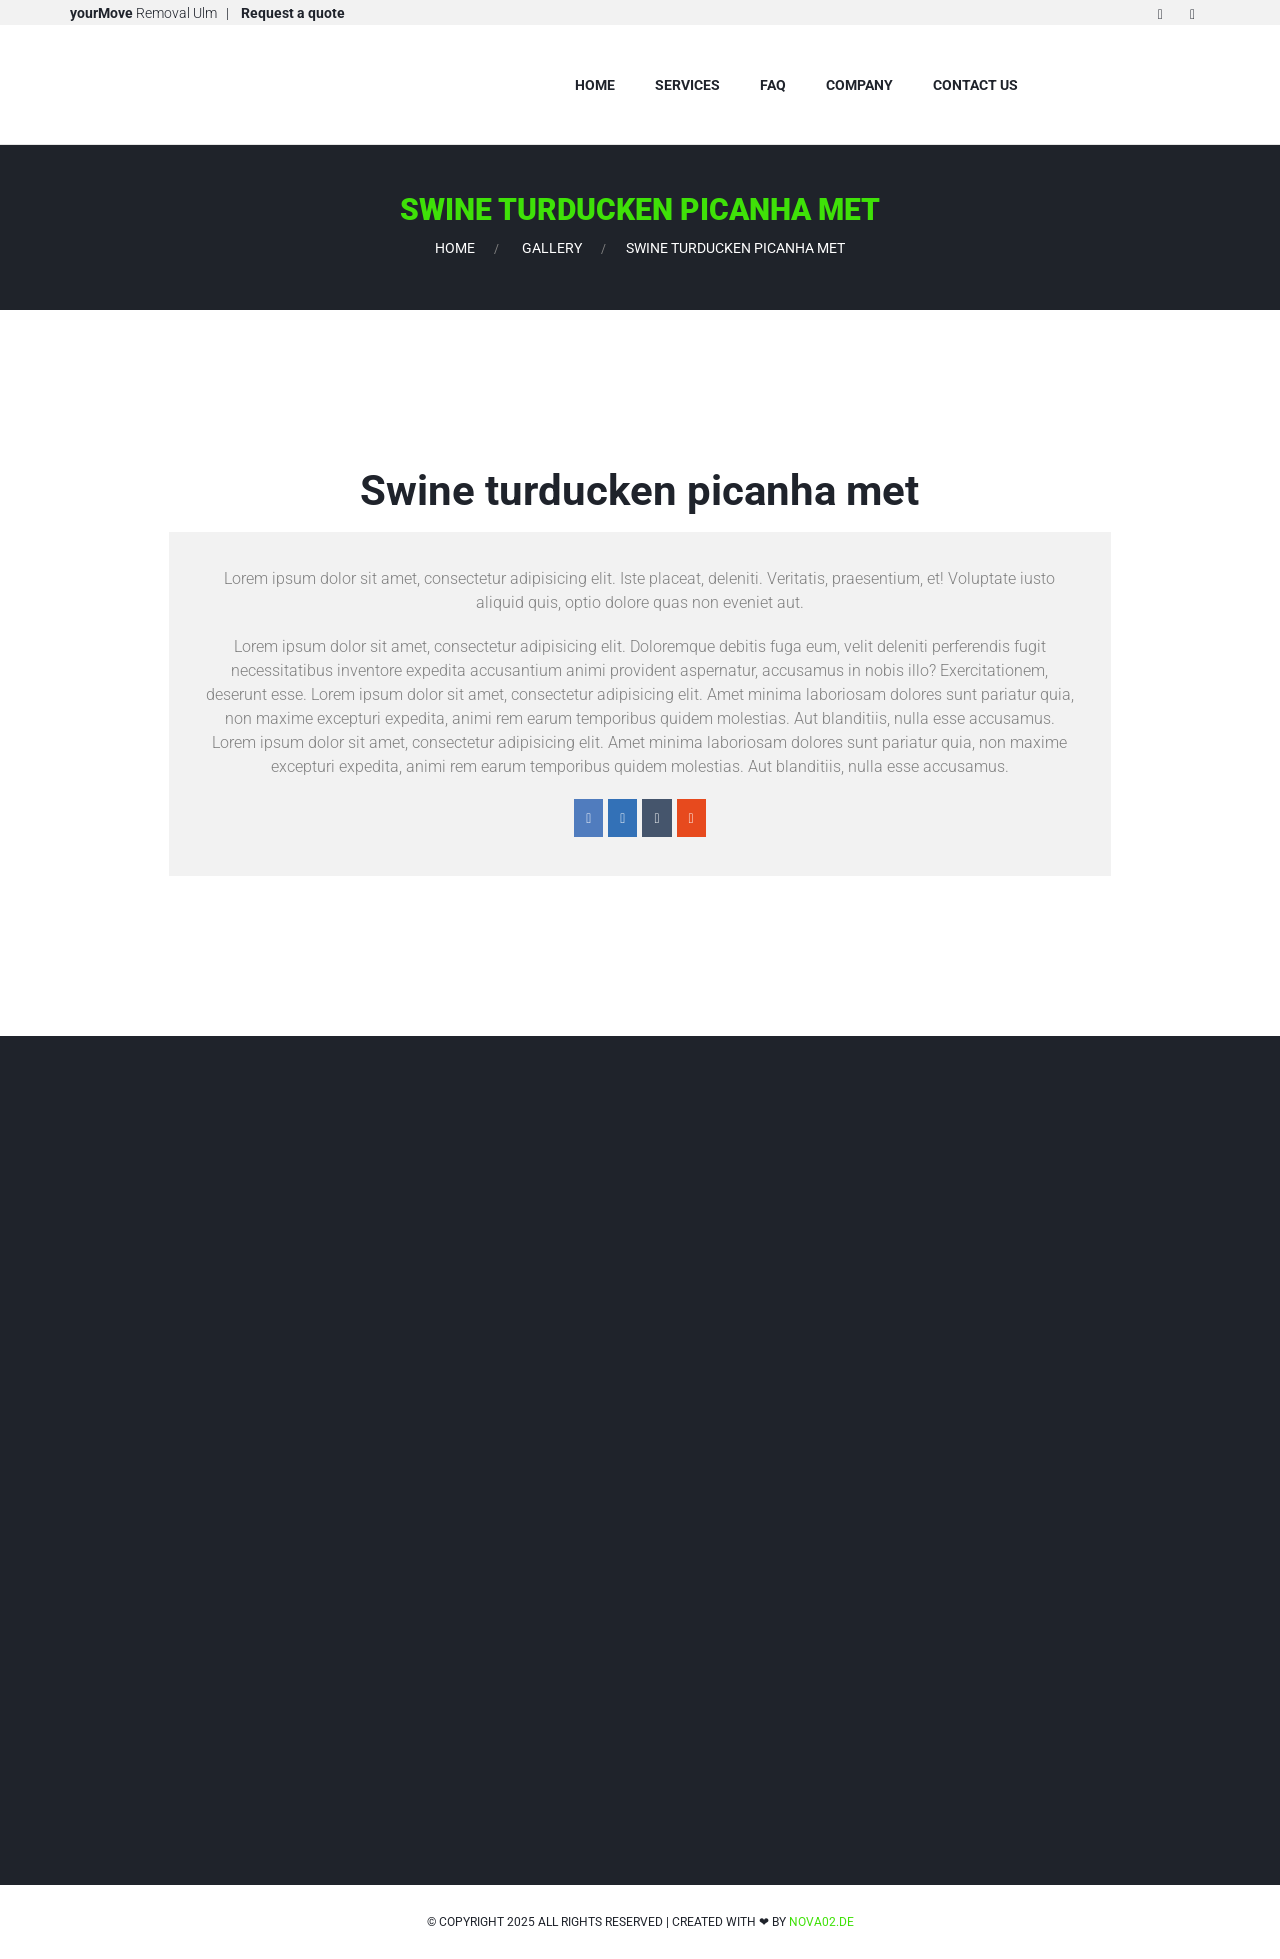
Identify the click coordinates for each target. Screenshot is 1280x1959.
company (859, 85)
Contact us (975, 85)
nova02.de (821, 1922)
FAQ (773, 85)
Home (595, 85)
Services (687, 85)
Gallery (552, 248)
